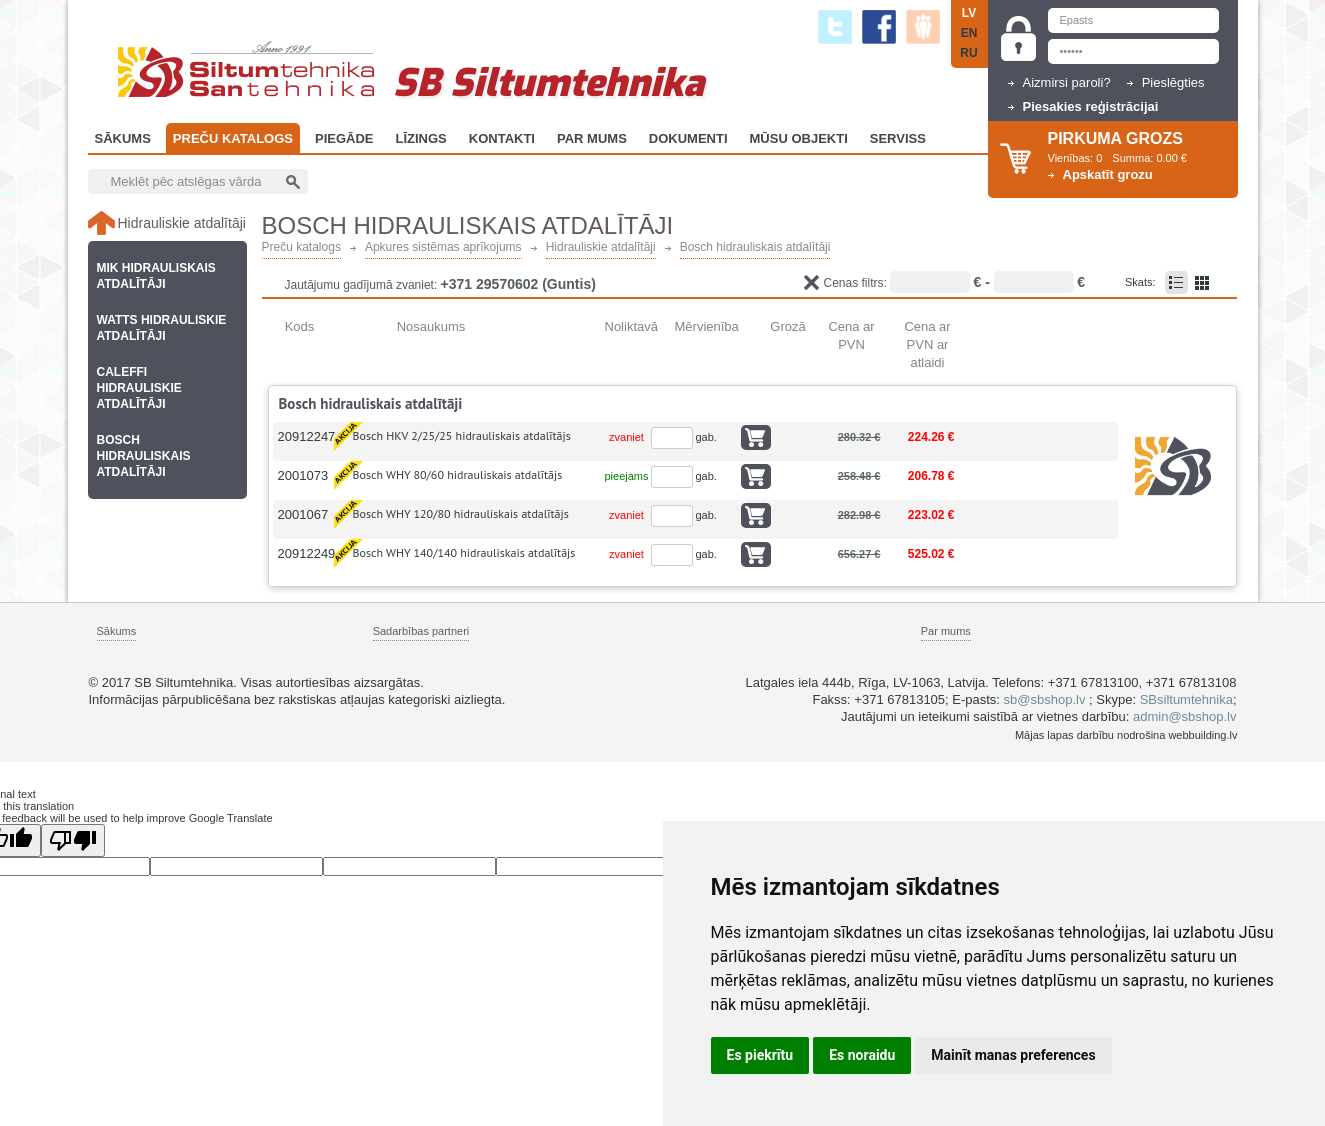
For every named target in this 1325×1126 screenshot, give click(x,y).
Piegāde (344, 138)
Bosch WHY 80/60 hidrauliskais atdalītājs (458, 474)
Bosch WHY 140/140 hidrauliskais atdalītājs (464, 552)
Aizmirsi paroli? (1067, 82)
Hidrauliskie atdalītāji (601, 247)
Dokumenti (688, 138)
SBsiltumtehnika (1186, 699)
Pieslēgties (1173, 82)
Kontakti (502, 138)
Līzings (421, 138)
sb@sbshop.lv (1045, 699)
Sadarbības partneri (421, 631)
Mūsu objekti (799, 138)
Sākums (123, 138)
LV (969, 13)
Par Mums (592, 138)
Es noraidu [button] (862, 1055)
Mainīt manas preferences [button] (1013, 1055)
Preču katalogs (233, 138)
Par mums (946, 631)
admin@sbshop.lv (1185, 716)
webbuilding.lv (1202, 735)
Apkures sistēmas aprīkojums (443, 247)
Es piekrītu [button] (760, 1055)
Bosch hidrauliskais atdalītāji (755, 247)
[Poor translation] (73, 840)
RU (968, 53)
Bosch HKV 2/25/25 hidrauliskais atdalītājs (462, 435)
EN (969, 33)
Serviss (898, 138)
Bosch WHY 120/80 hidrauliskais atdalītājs (461, 513)
